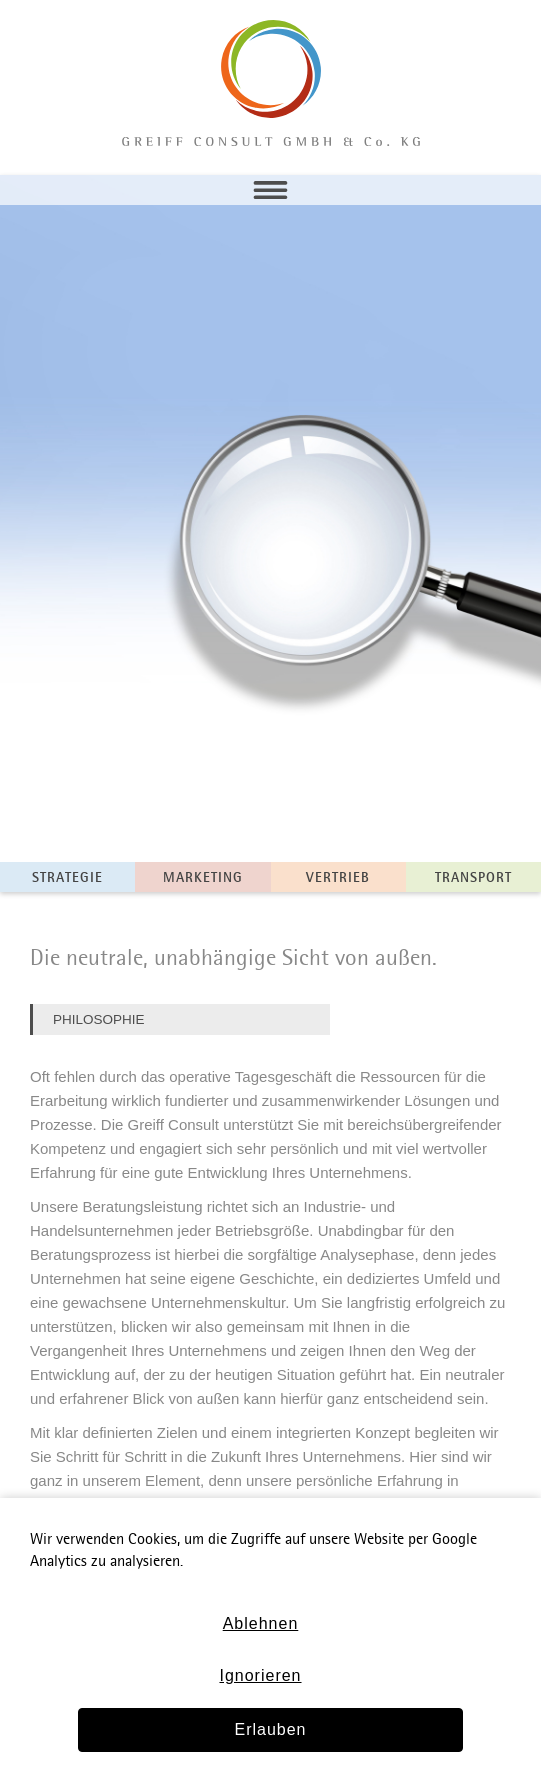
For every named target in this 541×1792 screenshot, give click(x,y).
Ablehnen (261, 1623)
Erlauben (270, 1729)
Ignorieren (260, 1675)
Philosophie (99, 1019)
